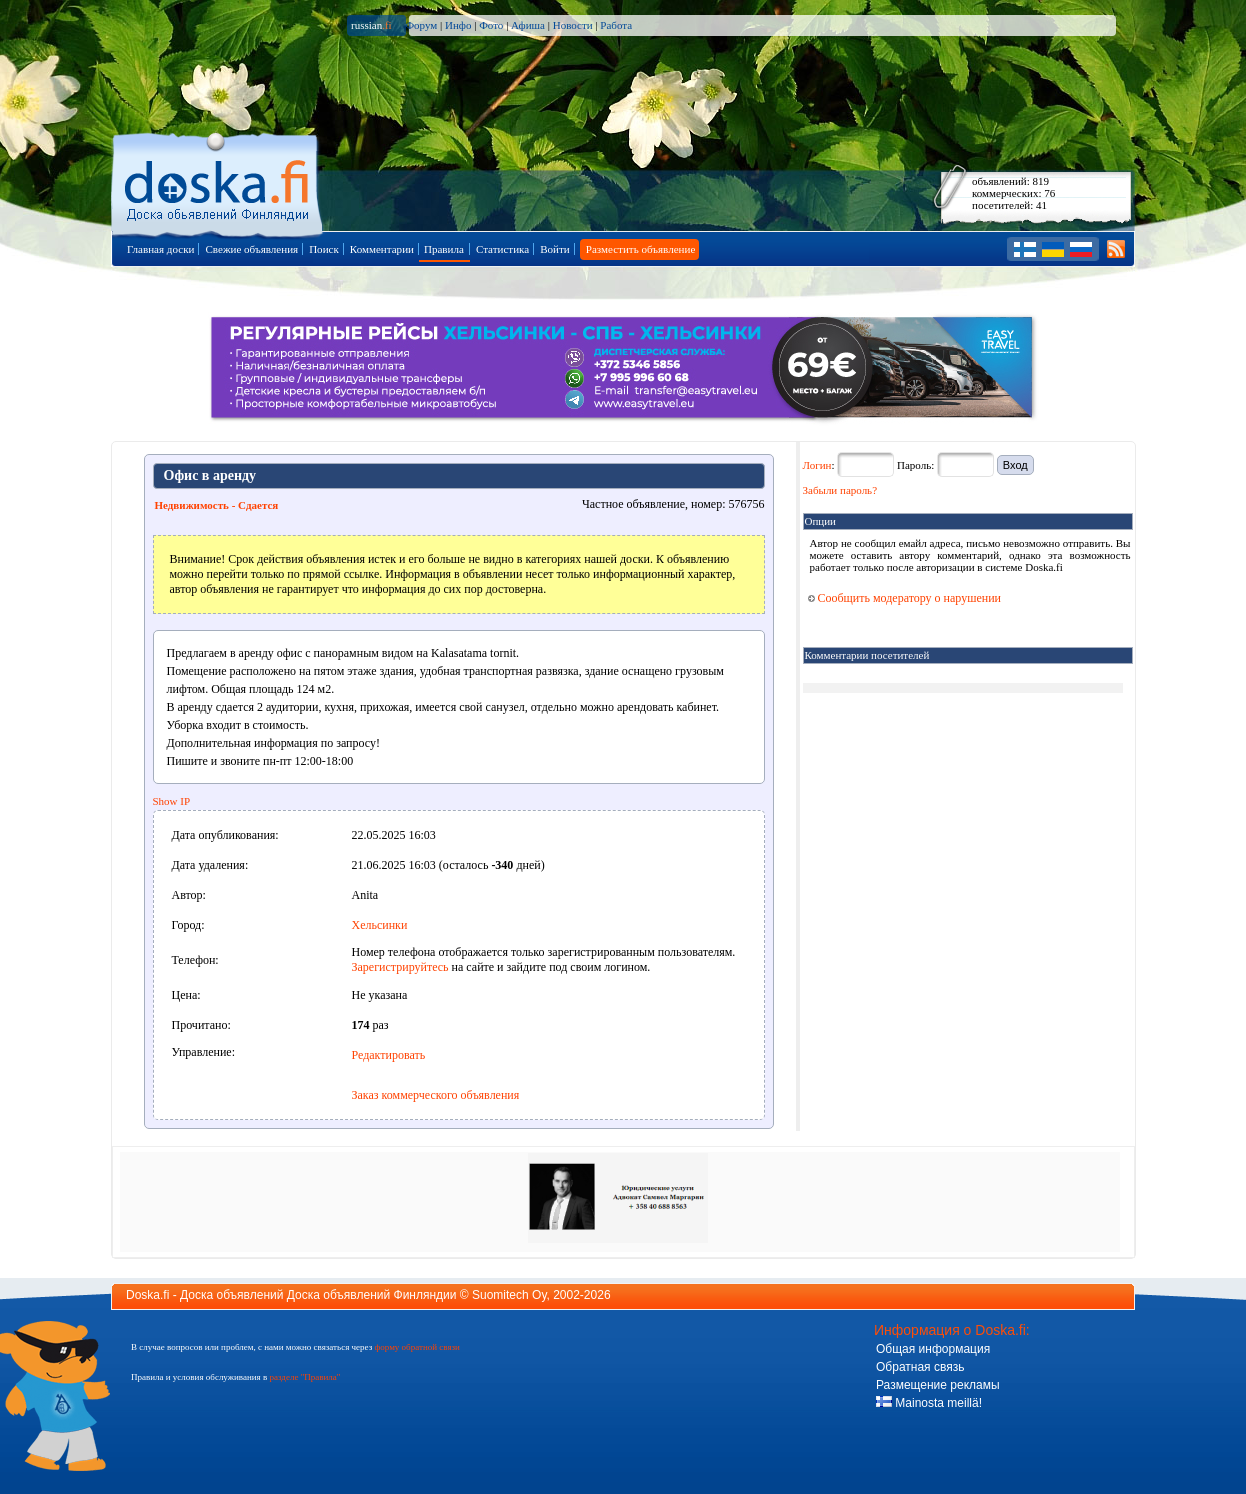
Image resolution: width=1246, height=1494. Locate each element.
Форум (421, 25)
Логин (817, 465)
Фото (491, 25)
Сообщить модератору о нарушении (905, 598)
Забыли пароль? (840, 490)
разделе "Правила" (304, 1377)
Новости (573, 25)
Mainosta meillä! (929, 1403)
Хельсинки (380, 925)
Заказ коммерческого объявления (436, 1095)
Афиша (528, 25)
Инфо (458, 25)
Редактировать (389, 1055)
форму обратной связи (416, 1347)
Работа (616, 25)
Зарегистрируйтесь (400, 967)
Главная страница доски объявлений (218, 181)
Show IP (172, 801)
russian (371, 25)
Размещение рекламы (938, 1385)
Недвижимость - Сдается (217, 505)
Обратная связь (920, 1367)
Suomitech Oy (509, 1295)
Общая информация (933, 1349)
